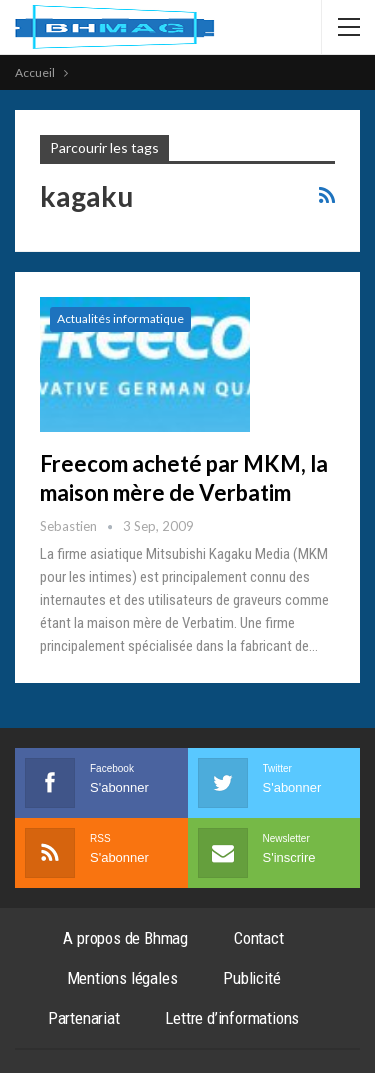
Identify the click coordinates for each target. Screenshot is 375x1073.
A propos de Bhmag (125, 938)
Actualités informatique (120, 318)
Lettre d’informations (232, 1018)
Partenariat (84, 1018)
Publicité (251, 978)
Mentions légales (122, 978)
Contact (259, 938)
